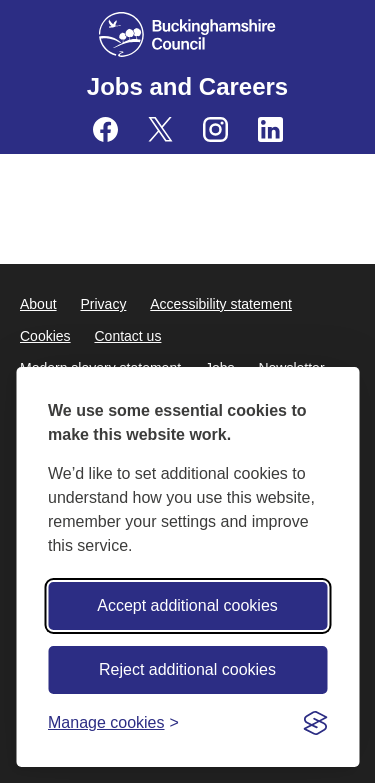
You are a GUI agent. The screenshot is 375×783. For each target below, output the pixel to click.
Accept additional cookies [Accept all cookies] (187, 605)
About (38, 304)
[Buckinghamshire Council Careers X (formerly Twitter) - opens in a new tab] (160, 129)
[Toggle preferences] (113, 722)
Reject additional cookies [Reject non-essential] (187, 669)
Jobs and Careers (187, 86)
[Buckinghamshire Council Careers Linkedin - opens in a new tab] (270, 129)
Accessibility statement (221, 304)
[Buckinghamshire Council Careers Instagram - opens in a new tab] (215, 129)
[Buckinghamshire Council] (187, 34)
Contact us (127, 336)
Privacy (103, 304)
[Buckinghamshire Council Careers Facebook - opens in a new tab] (105, 129)
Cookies (45, 336)
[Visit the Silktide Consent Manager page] (315, 723)
